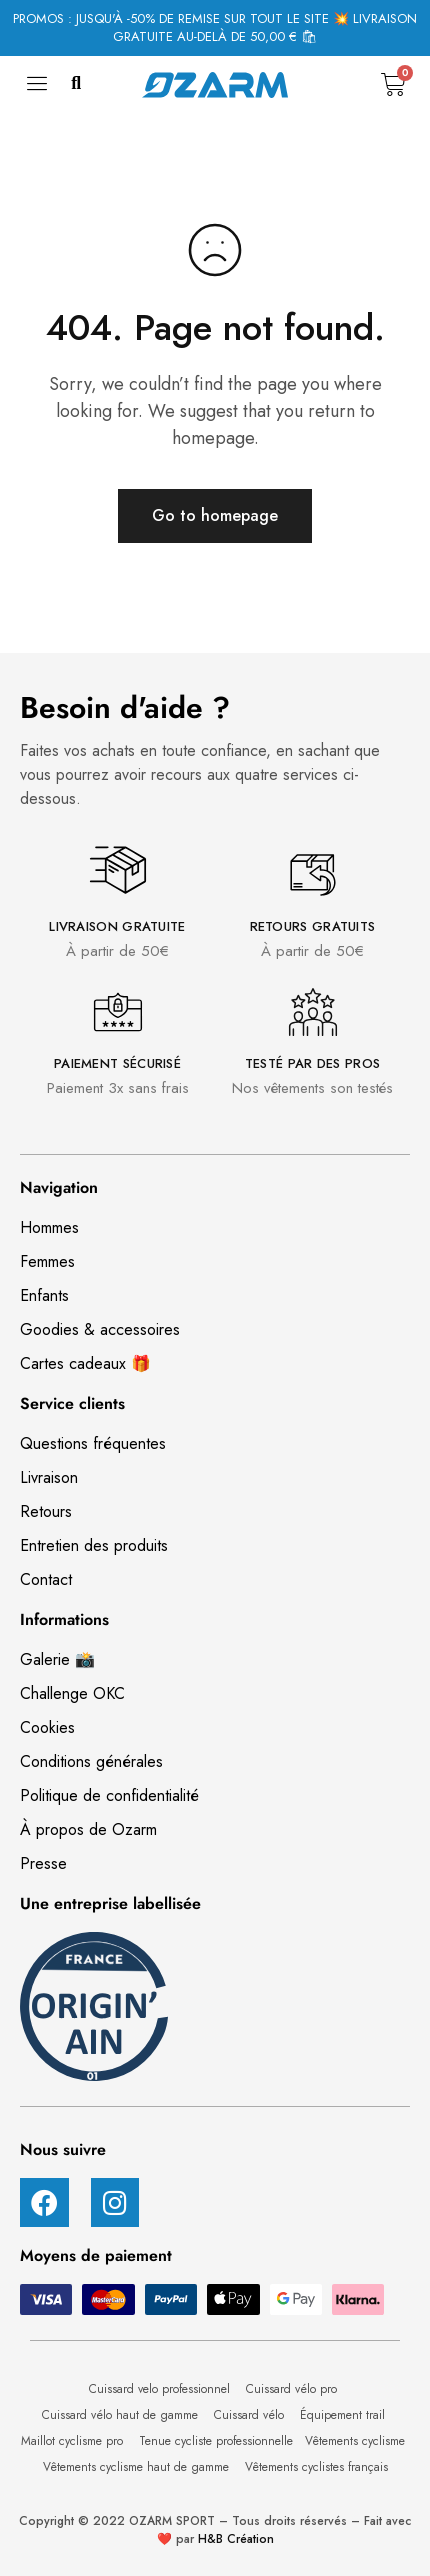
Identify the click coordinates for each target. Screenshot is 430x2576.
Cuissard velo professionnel (161, 2389)
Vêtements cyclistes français (316, 2467)
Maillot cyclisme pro (74, 2441)
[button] (76, 84)
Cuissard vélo (251, 2415)
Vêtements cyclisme (357, 2441)
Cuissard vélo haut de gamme (122, 2415)
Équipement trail (344, 2415)
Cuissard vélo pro (293, 2389)
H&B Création (236, 2539)
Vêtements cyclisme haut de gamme (138, 2467)
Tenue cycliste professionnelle (216, 2441)
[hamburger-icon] (37, 89)
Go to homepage (215, 515)
